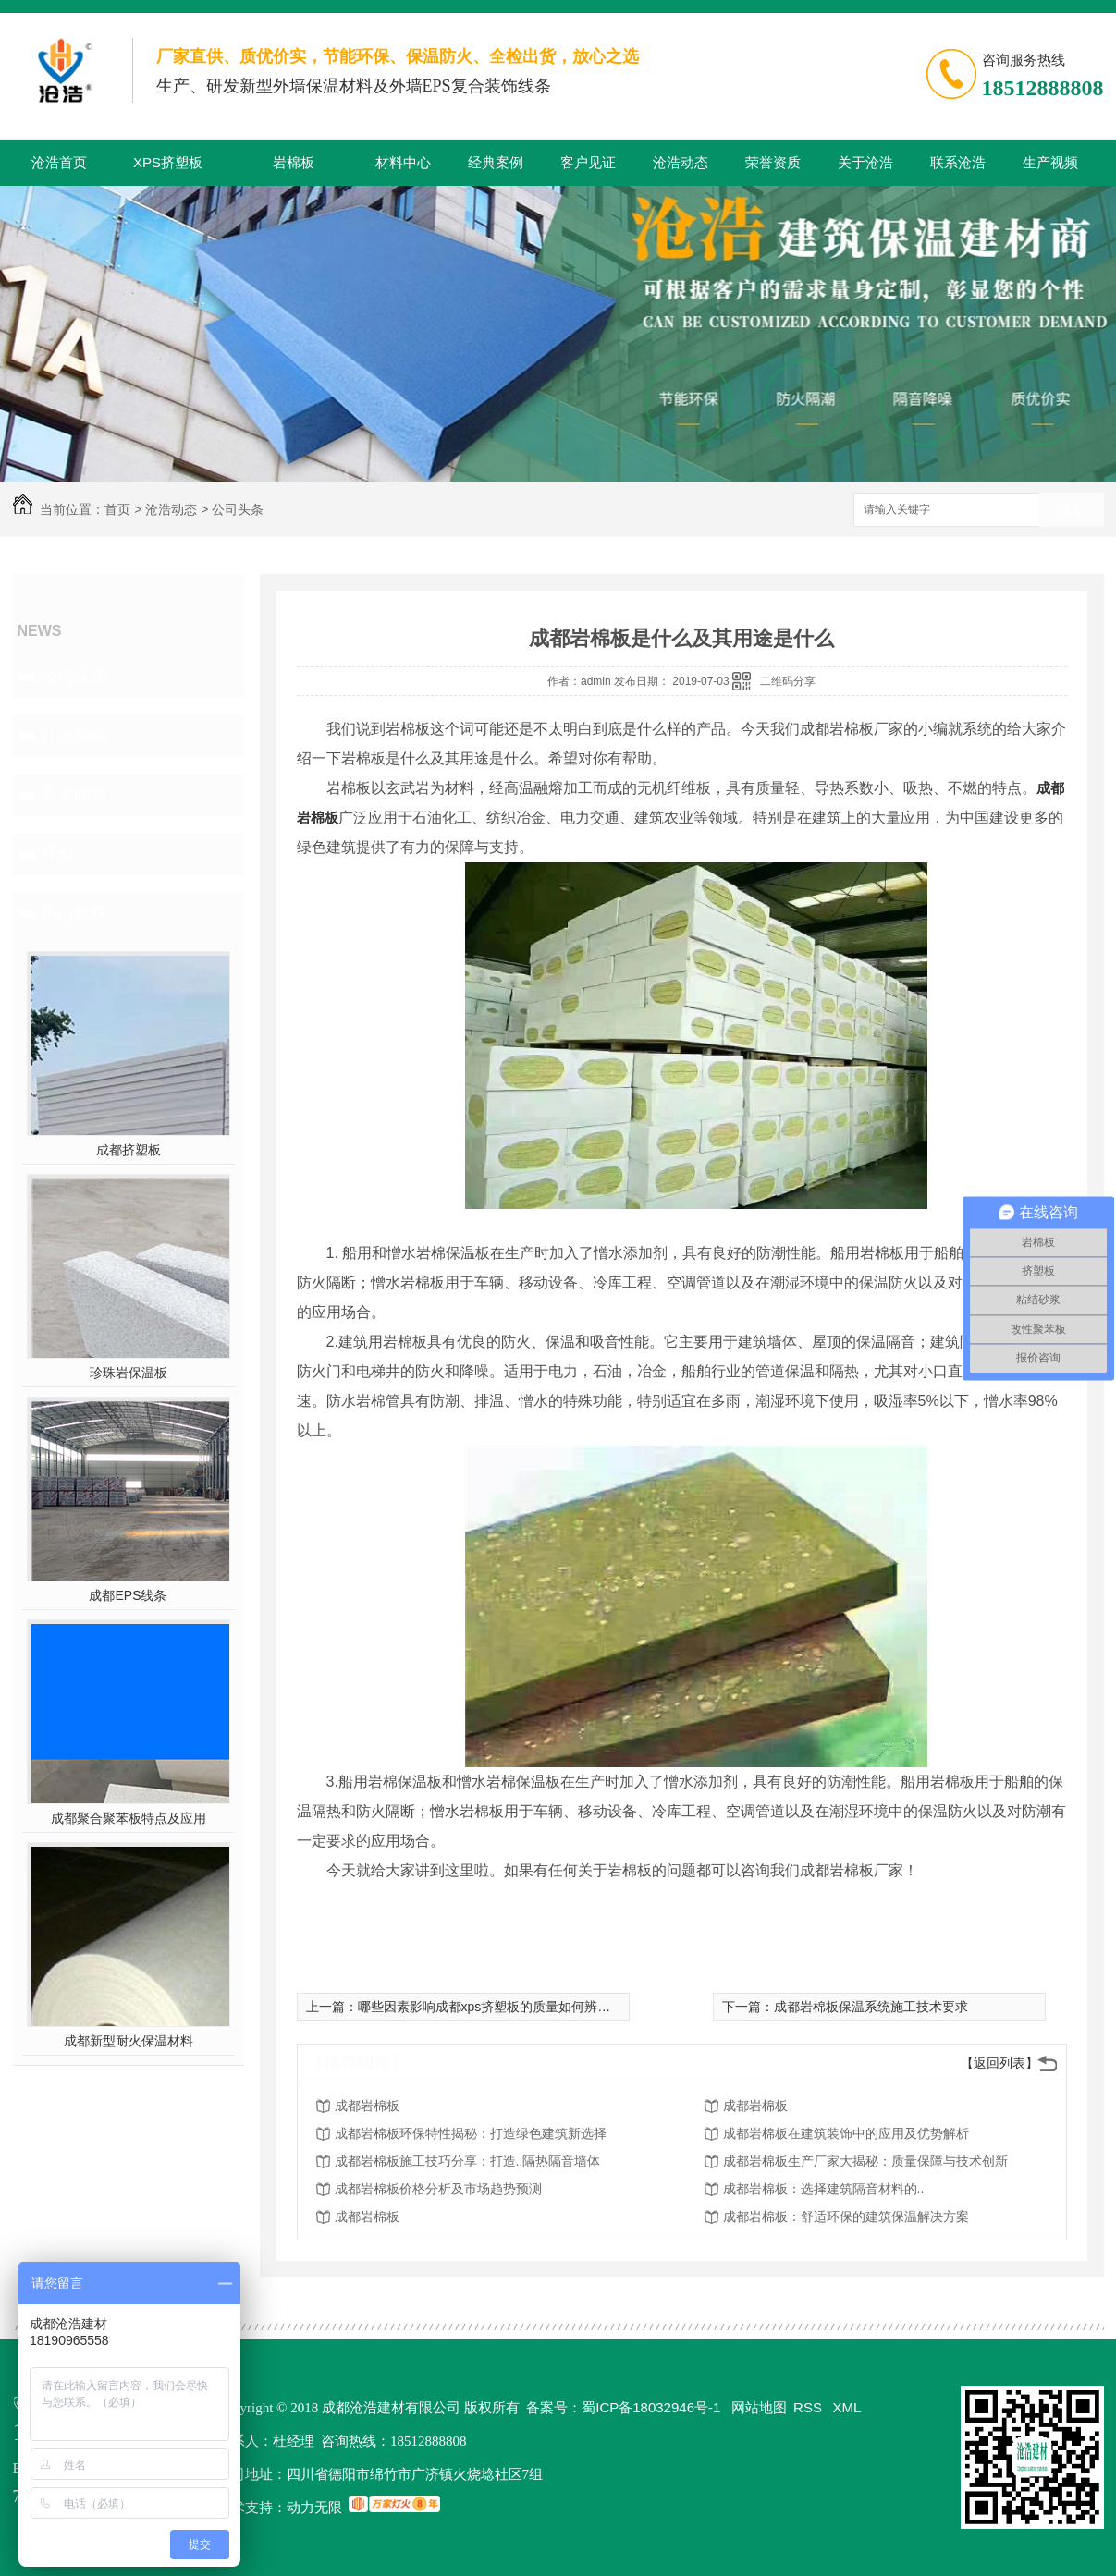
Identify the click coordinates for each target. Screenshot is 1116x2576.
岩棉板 (293, 162)
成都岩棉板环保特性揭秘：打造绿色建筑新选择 (471, 2133)
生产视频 (1050, 162)
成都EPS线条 (127, 1595)
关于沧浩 (865, 162)
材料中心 (403, 162)
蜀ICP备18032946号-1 (651, 2407)
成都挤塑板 (128, 1149)
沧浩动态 (680, 162)
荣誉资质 (773, 162)
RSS (809, 2407)
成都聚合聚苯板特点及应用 (128, 1818)
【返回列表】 (999, 2063)
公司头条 (238, 509)
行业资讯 (74, 735)
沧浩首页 (59, 162)
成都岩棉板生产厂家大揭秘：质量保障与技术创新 (865, 2161)
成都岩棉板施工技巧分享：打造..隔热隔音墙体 (468, 2161)
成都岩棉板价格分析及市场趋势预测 (438, 2188)
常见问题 (74, 795)
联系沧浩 (958, 162)
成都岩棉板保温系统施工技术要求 (871, 2006)
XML (847, 2407)
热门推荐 (74, 913)
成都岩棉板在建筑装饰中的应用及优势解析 (846, 2133)
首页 (117, 509)
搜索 (1071, 511)
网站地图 (759, 2407)
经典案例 (495, 162)
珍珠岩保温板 (128, 1372)
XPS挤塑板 (167, 162)
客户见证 (588, 162)
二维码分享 (788, 681)
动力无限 (314, 2507)
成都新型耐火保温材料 (128, 2040)
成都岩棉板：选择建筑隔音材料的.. (824, 2188)
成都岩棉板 (367, 2105)
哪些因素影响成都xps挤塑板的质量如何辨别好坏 (497, 2006)
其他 (57, 854)
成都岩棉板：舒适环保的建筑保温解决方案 (846, 2216)
